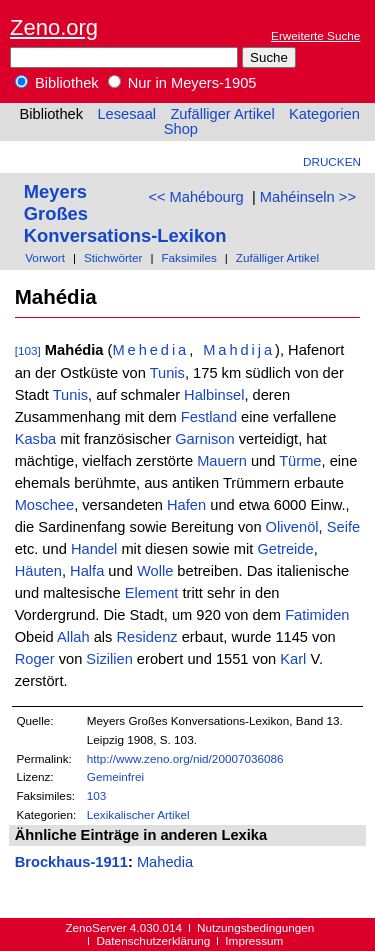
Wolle (155, 571)
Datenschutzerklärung (153, 940)
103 (97, 795)
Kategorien (324, 114)
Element (152, 593)
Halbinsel (214, 395)
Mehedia (150, 350)
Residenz (147, 637)
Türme (300, 461)
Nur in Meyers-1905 (182, 83)
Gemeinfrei (115, 776)
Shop (181, 129)
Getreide (285, 549)
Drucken (332, 161)
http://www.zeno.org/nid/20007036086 (185, 758)
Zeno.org (54, 27)
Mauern (222, 461)
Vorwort (45, 257)
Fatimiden (317, 615)
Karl (293, 659)
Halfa (87, 571)
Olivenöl (292, 527)
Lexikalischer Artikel (138, 814)
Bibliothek (57, 83)
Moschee (44, 505)
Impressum (254, 940)
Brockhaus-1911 (71, 862)
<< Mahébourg (195, 197)
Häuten (38, 571)
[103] (28, 350)
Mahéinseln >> (308, 197)
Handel (94, 549)
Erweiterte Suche (315, 35)
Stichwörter (113, 257)
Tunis (167, 373)
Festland (209, 417)
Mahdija (239, 350)
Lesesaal (126, 114)
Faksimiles (188, 257)
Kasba (36, 439)
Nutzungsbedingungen (255, 927)
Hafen (186, 505)
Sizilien (109, 659)
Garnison (204, 439)
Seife (343, 527)
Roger (35, 659)
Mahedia (165, 862)
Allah (73, 637)
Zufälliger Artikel (222, 114)
